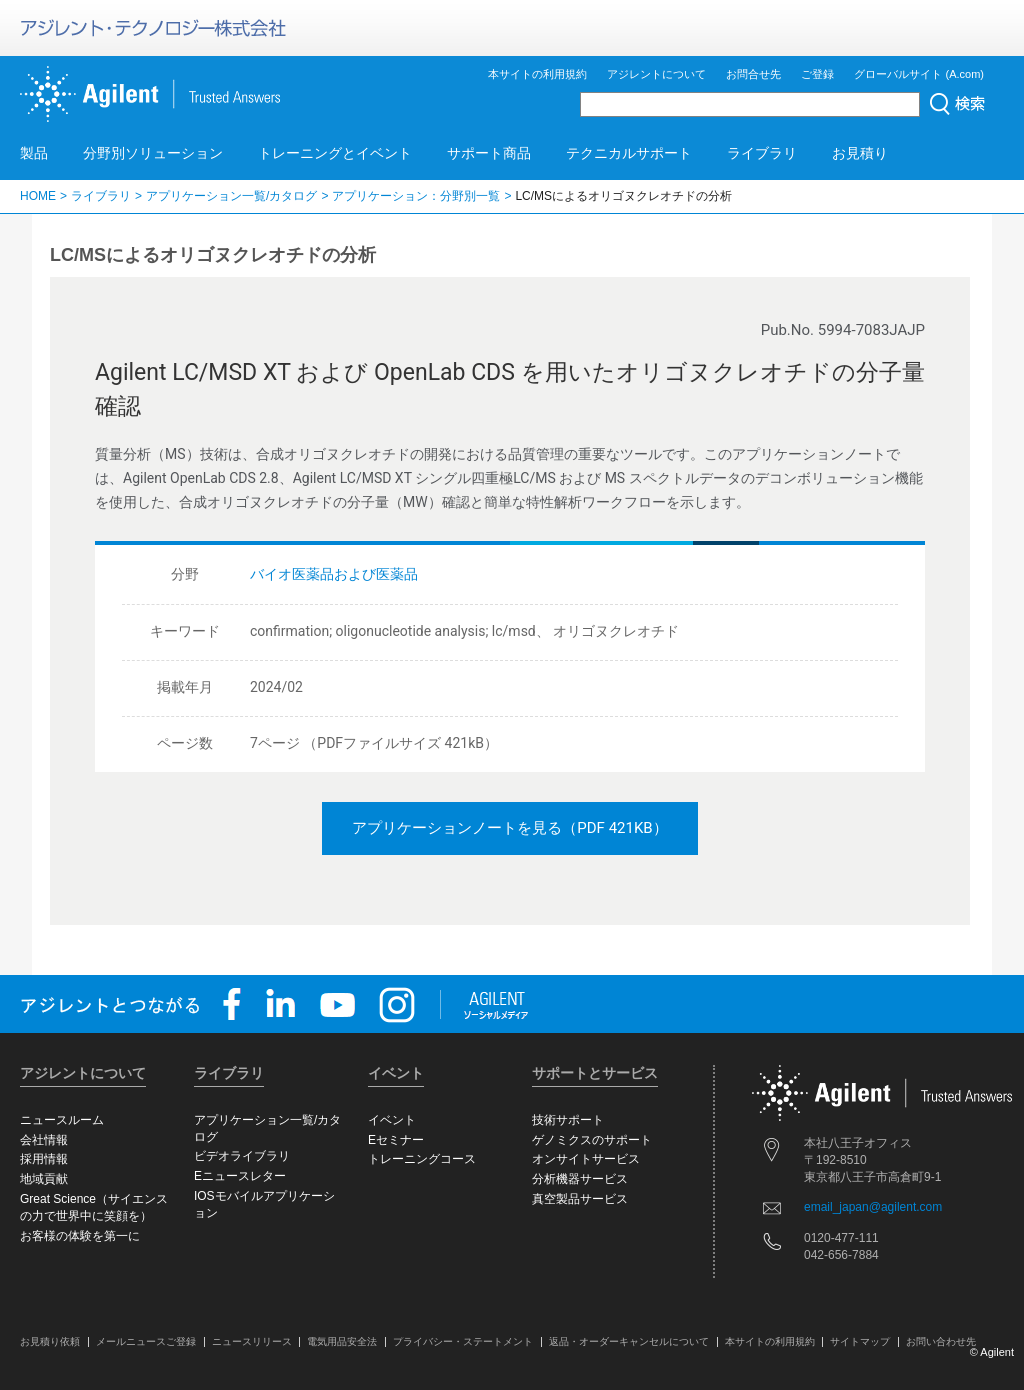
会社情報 (44, 1140)
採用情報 (44, 1159)
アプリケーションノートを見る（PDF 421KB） (509, 828)
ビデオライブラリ (242, 1156)
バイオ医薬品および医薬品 (334, 574)
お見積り (860, 153)
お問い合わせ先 (941, 1341)
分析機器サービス (580, 1179)
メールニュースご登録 (146, 1341)
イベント (392, 1120)
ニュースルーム (62, 1120)
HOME (38, 196)
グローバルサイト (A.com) (919, 74)
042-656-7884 (841, 1255)
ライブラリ (762, 153)
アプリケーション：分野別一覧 (416, 196)
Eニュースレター (240, 1176)
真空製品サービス (580, 1199)
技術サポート (568, 1120)
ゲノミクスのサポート (592, 1140)
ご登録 (817, 74)
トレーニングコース (422, 1159)
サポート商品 (489, 153)
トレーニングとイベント (335, 153)
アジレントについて (656, 74)
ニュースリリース (252, 1341)
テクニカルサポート (629, 153)
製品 (34, 153)
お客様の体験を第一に (80, 1236)
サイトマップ (860, 1341)
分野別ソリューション (153, 153)
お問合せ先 (753, 74)
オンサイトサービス (586, 1159)
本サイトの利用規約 (537, 74)
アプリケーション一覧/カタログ (231, 196)
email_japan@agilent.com (873, 1207)
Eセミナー (396, 1140)
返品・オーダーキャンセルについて (629, 1341)
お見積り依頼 (50, 1341)
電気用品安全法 (342, 1341)
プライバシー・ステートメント (463, 1341)
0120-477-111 (841, 1238)
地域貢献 (44, 1179)
